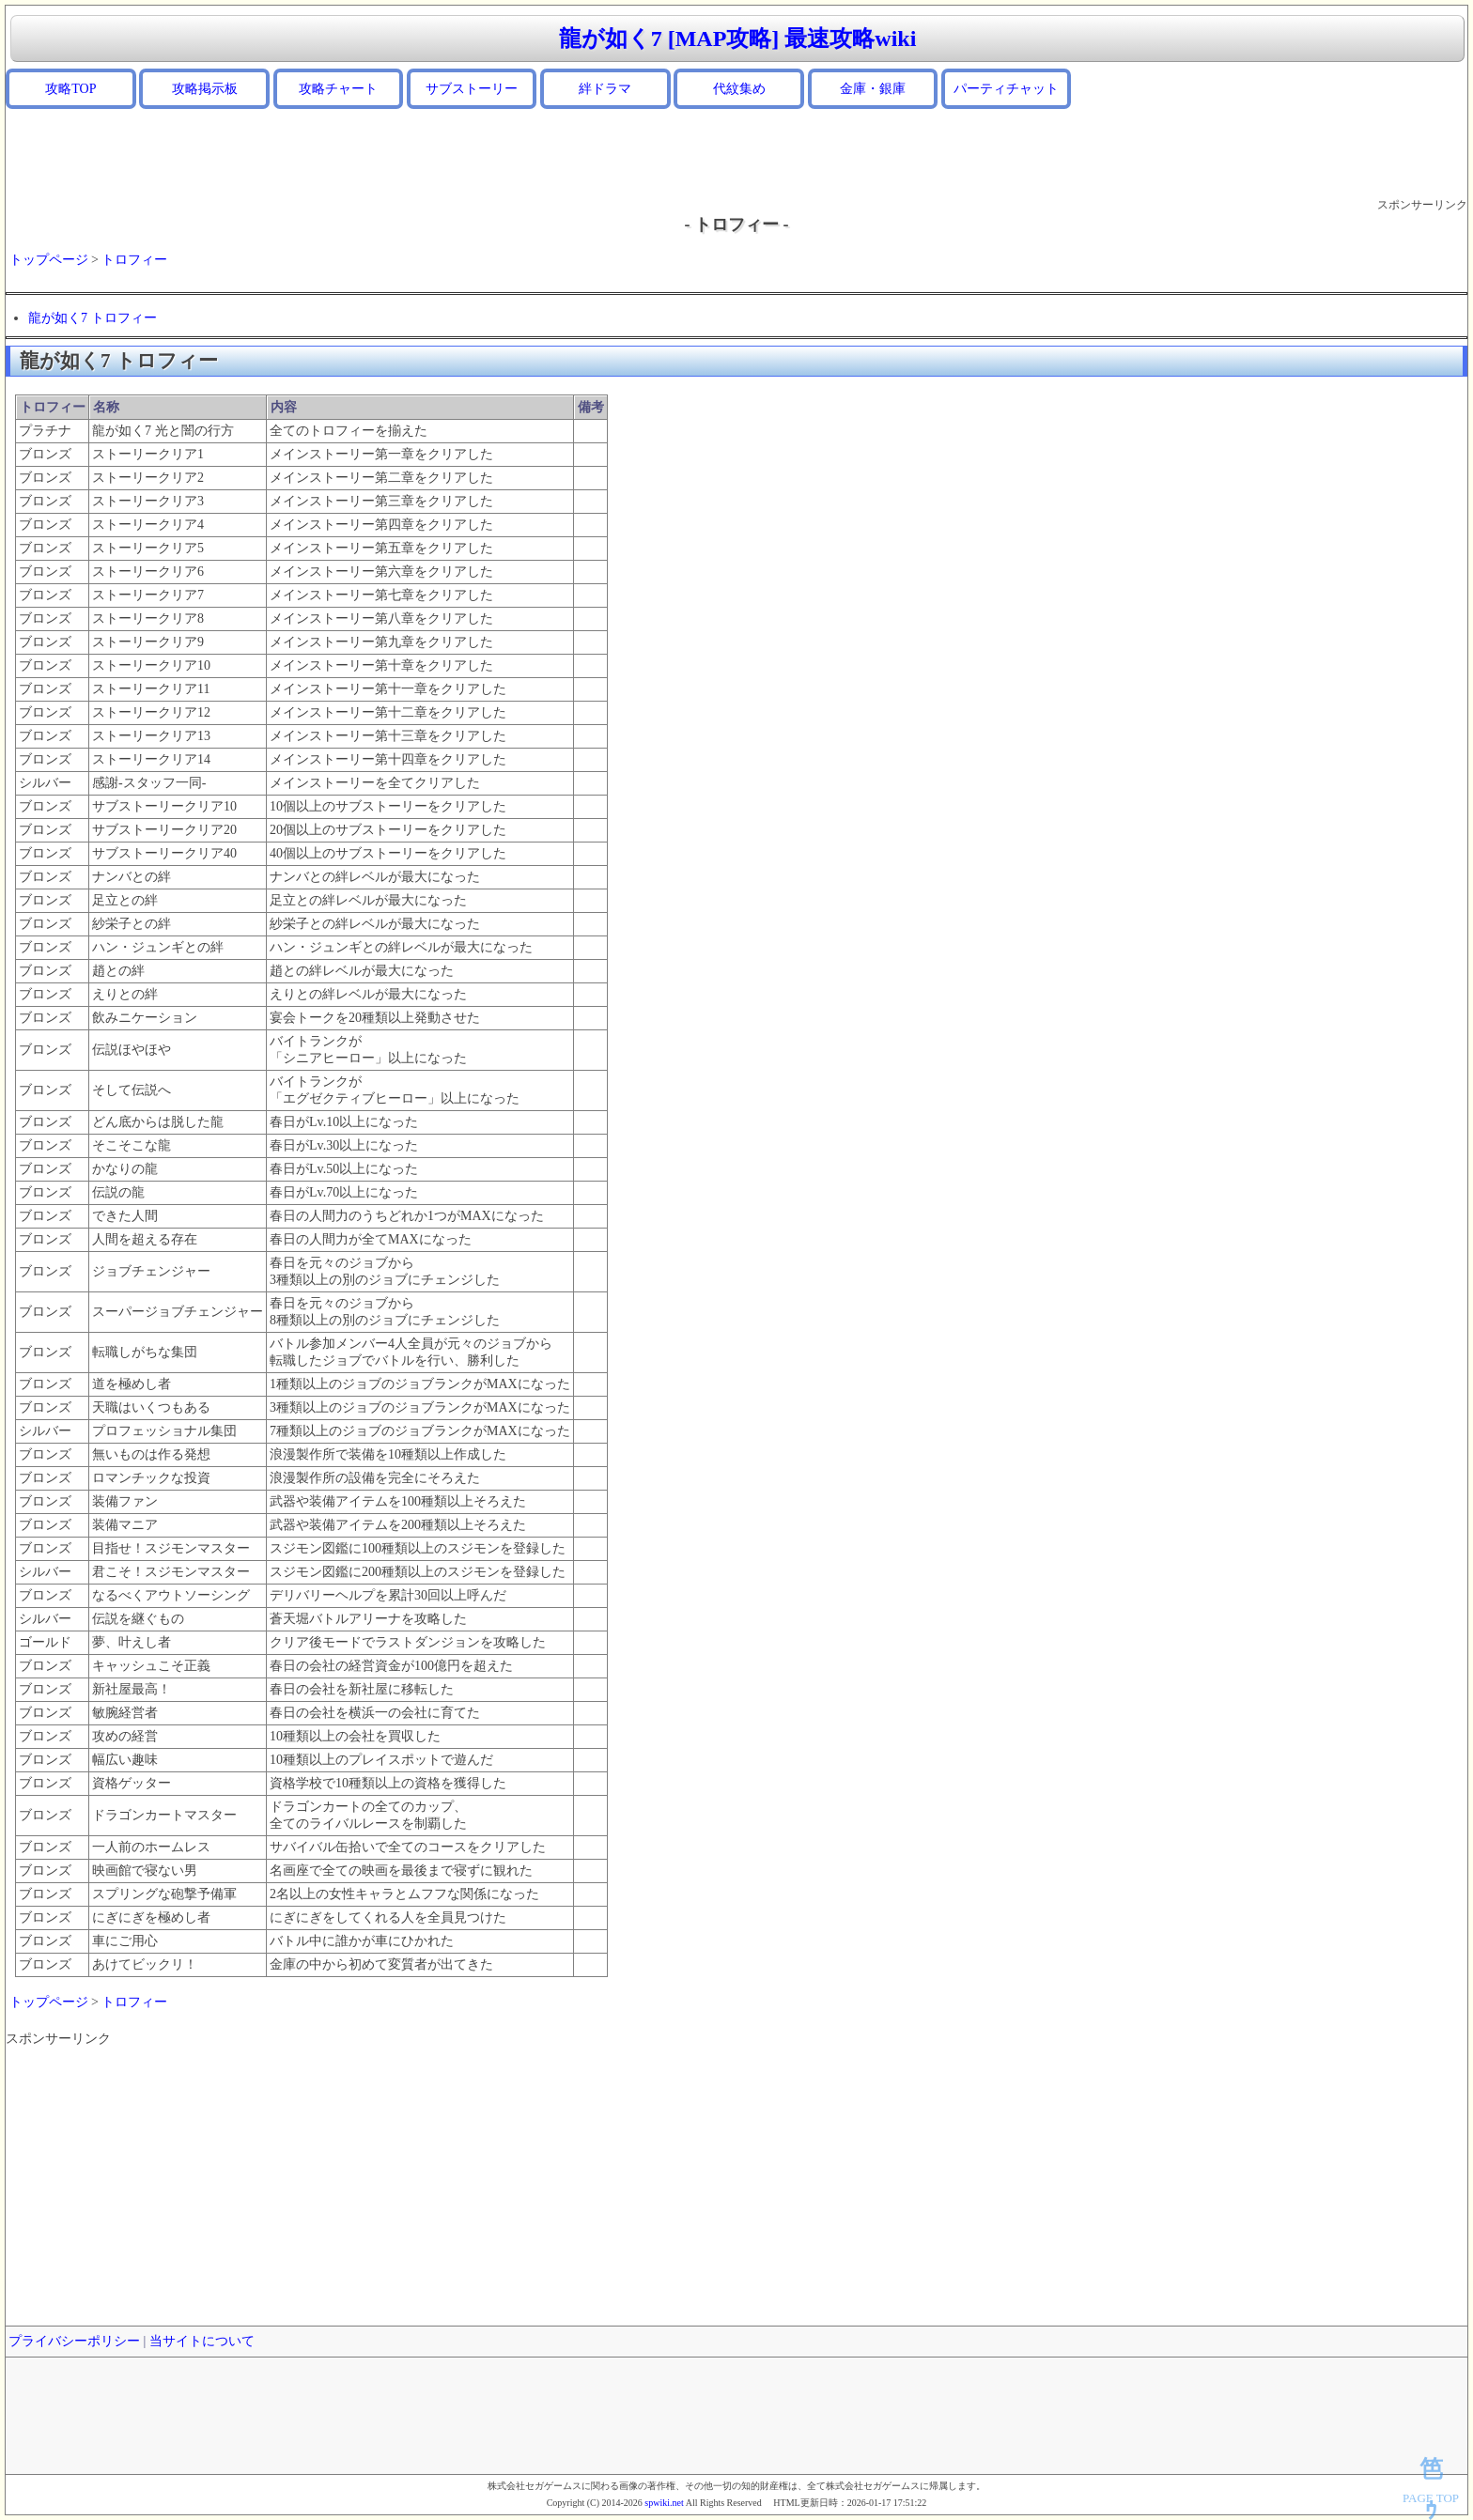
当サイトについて (202, 2341)
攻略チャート (338, 89)
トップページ (48, 260)
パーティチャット (1006, 89)
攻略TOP (70, 89)
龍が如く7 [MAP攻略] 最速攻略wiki (738, 38)
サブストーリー (472, 89)
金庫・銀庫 (873, 89)
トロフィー (134, 260)
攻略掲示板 (205, 89)
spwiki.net (663, 2502)
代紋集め (739, 89)
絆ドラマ (605, 89)
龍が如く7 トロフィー (92, 318)
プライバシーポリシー (74, 2341)
